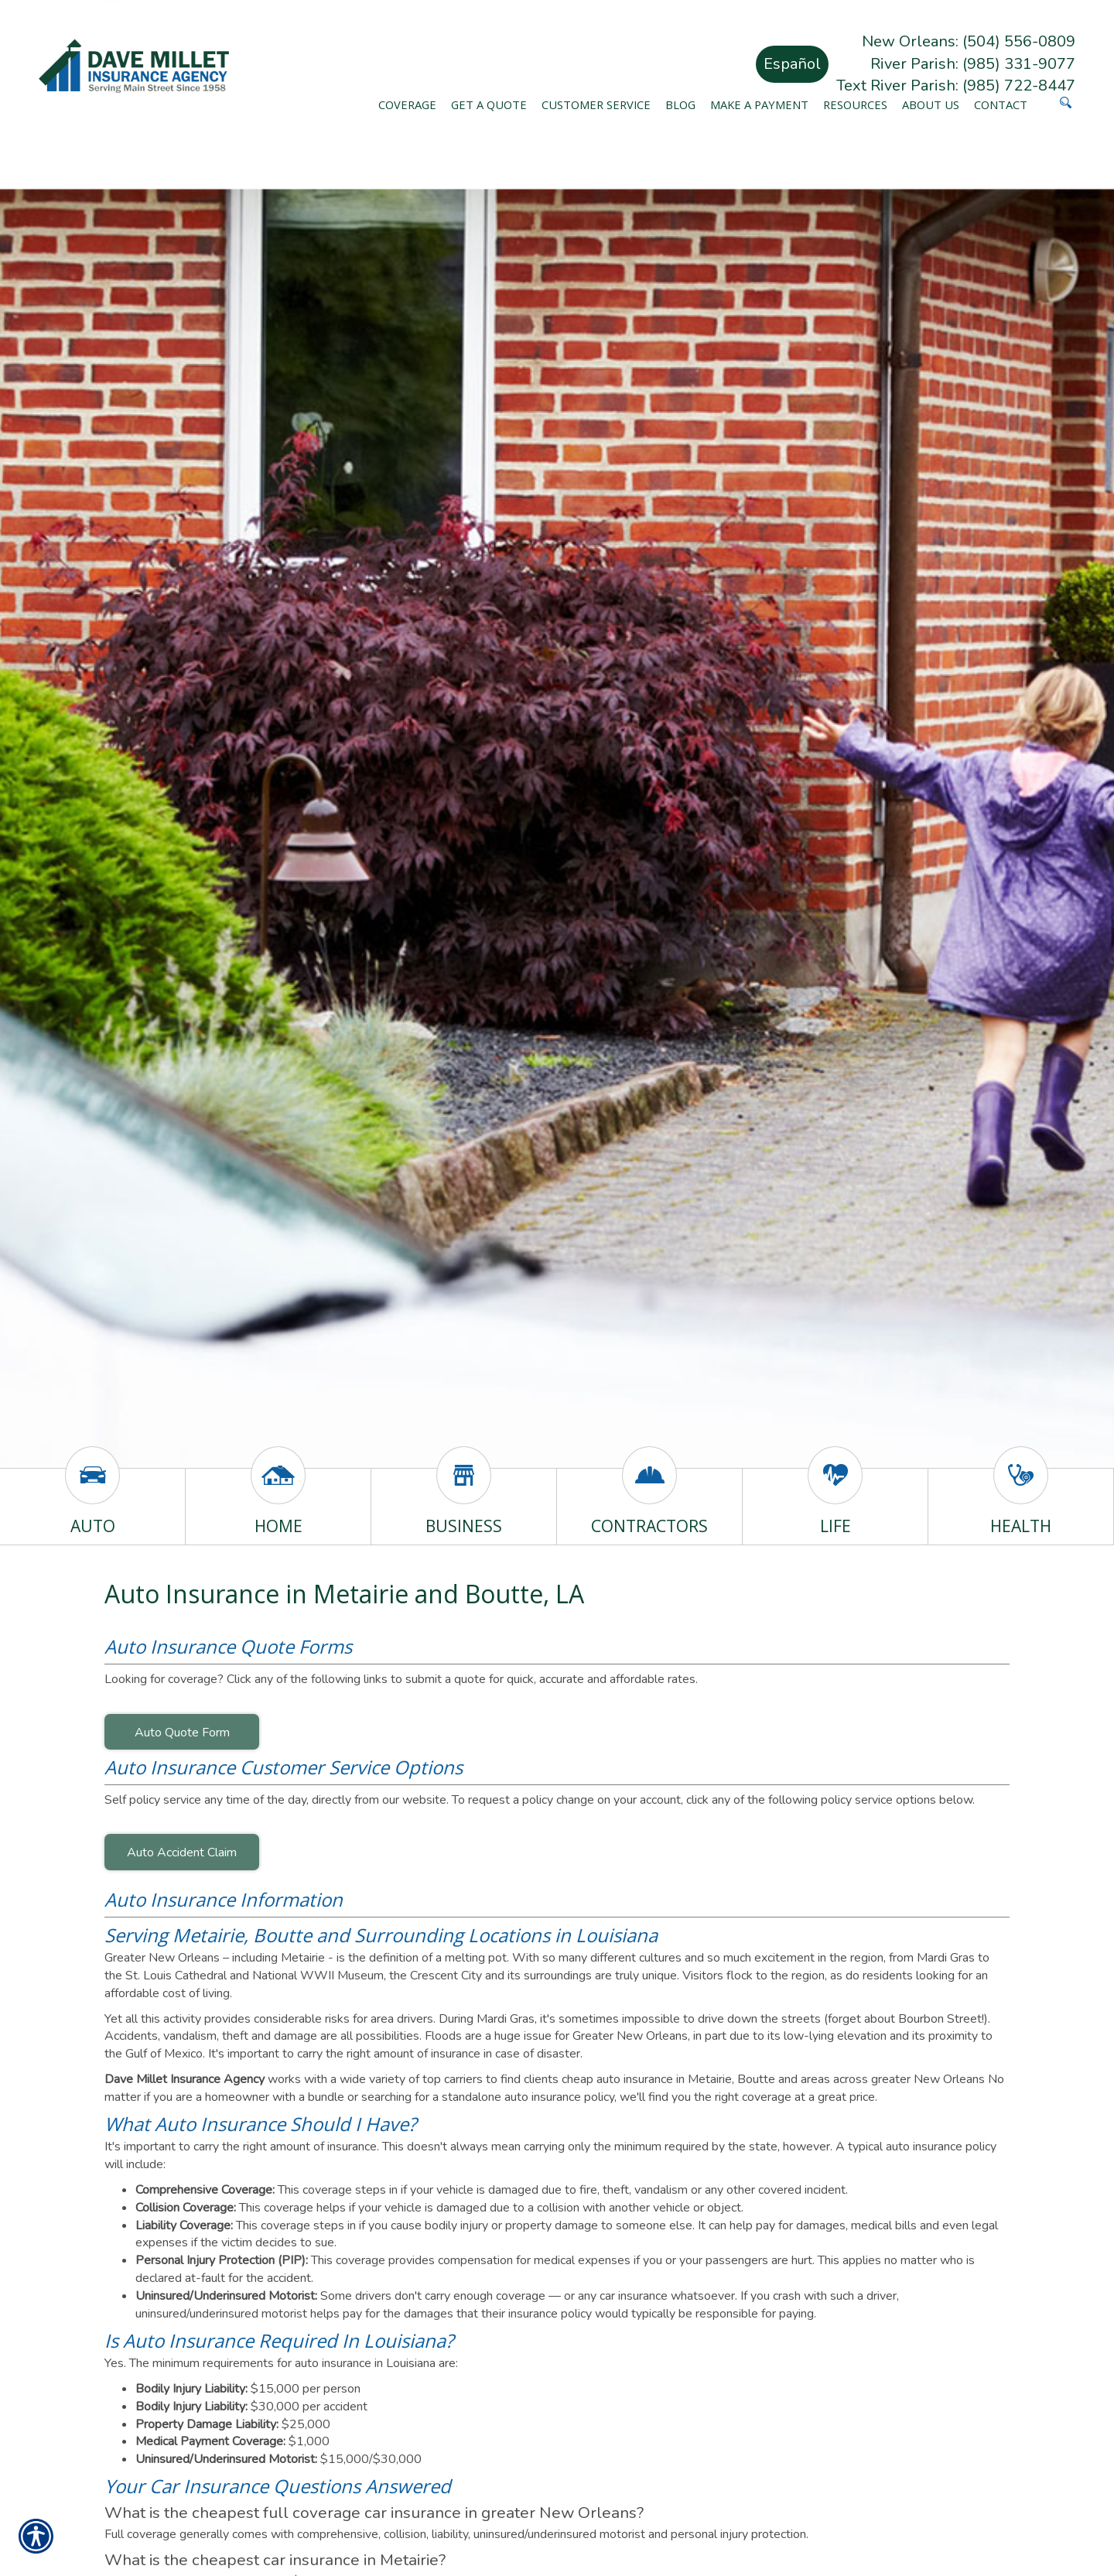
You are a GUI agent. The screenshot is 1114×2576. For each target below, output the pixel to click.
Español (792, 63)
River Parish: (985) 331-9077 (972, 63)
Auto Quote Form (182, 1732)
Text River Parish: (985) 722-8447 (955, 85)
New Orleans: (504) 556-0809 (968, 41)
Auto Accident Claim (182, 1852)
